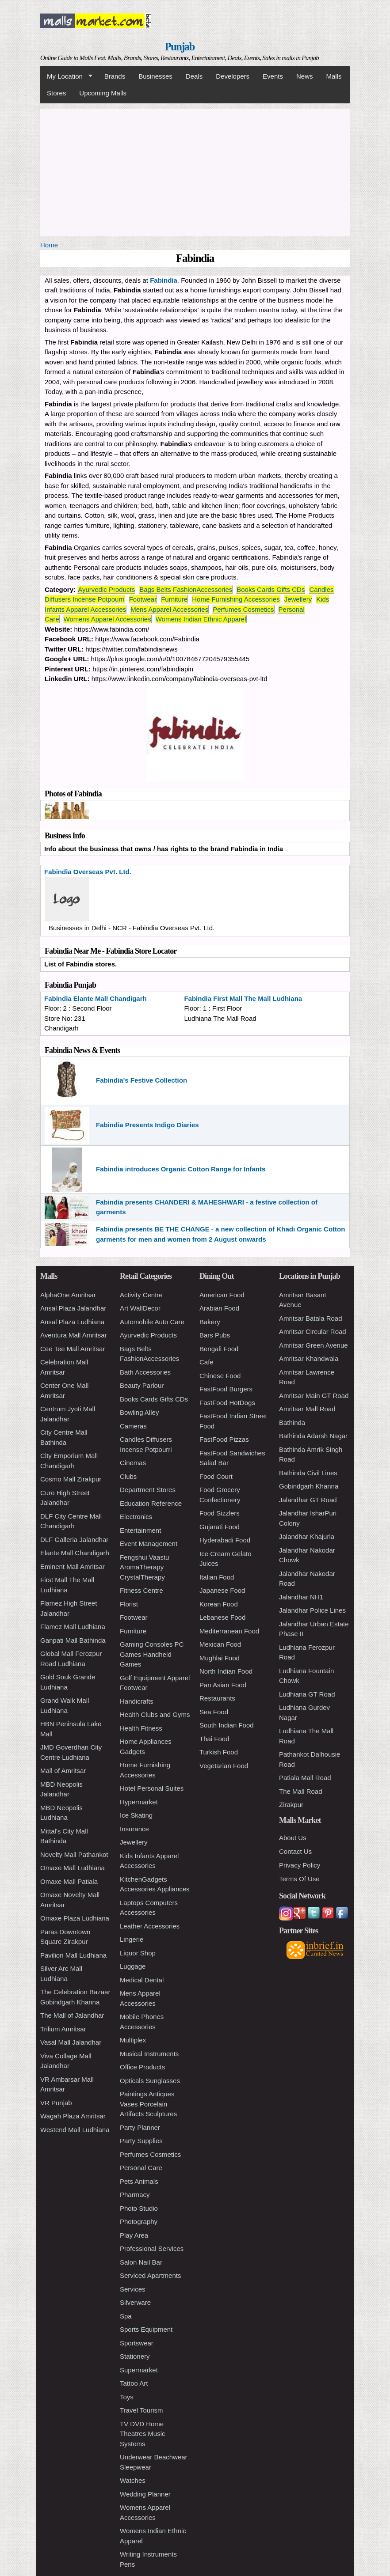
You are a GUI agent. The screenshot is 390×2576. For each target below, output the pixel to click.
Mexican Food (220, 1644)
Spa (126, 2316)
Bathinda (292, 1422)
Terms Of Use (299, 1879)
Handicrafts (136, 1701)
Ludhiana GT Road (307, 1694)
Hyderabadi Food (224, 1540)
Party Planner (140, 2127)
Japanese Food (222, 1590)
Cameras (133, 1426)
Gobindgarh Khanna (308, 1486)
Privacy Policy (299, 1865)
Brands (115, 76)
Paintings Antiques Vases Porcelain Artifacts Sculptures (148, 2104)
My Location (66, 76)
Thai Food (214, 1739)
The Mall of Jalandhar (72, 2015)
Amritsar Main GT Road (313, 1395)
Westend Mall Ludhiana (75, 2129)
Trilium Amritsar (63, 2029)
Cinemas (133, 1462)
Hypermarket (139, 1802)
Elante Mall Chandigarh (74, 1553)
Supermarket (139, 2370)
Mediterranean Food (229, 1631)
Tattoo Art (134, 2383)
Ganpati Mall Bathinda (73, 1640)
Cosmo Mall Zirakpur (70, 1479)
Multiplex (133, 2040)
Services (132, 2289)
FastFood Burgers (225, 1389)
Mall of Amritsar (63, 1770)
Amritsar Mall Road (307, 1409)
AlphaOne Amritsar (68, 1295)
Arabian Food (219, 1308)
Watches (132, 2480)
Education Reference (151, 1503)
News (304, 76)
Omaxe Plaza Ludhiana (74, 1918)
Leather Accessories (150, 1926)
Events (273, 76)
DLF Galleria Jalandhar (74, 1539)
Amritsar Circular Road (312, 1331)
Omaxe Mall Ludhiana (72, 1867)
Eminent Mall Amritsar (72, 1566)
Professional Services (152, 2248)
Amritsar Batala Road (310, 1318)
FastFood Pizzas (224, 1439)
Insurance (134, 1829)
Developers (232, 76)
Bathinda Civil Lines (308, 1473)
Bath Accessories (145, 1372)
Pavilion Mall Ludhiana (73, 1955)
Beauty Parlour (142, 1385)
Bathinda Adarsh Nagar (313, 1436)
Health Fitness (141, 1728)
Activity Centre (141, 1295)
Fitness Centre (141, 1590)
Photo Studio (139, 2208)
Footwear (143, 599)
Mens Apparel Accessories (169, 609)
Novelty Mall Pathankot (74, 1854)
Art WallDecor (140, 1308)
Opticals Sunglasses (150, 2080)
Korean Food (218, 1604)
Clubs (128, 1476)
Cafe (206, 1362)
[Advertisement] (195, 171)
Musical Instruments (149, 2053)
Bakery (209, 1322)
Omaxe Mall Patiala (69, 1881)
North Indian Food (225, 1671)
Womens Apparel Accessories (107, 619)
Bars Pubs (214, 1335)
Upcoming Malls (102, 93)
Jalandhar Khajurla (306, 1536)
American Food (222, 1295)
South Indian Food (226, 1725)
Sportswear (136, 2343)
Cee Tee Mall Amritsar (72, 1348)
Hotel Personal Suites (152, 1788)
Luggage (132, 1966)
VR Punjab (56, 2102)
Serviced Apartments (150, 2275)
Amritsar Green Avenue (313, 1345)
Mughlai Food (219, 1658)
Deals (194, 76)
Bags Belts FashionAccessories (185, 589)
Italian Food (216, 1577)
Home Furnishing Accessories (235, 599)
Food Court (216, 1476)
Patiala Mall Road (305, 1777)
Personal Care (141, 2167)
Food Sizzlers (219, 1513)
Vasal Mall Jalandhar (70, 2042)
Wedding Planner (145, 2494)
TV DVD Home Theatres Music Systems (142, 2433)
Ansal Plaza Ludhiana (72, 1322)
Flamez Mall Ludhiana (72, 1626)
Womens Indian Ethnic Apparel (201, 619)
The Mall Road (300, 1791)
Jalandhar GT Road (308, 1500)
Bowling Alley (139, 1412)
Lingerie (131, 1939)
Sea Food (213, 1712)
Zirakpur (291, 1804)
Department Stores (148, 1489)
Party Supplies (141, 2140)
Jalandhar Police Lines (312, 1610)
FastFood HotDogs (227, 1402)
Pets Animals (139, 2181)
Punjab (180, 47)
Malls (333, 76)
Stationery (135, 2356)
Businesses (155, 76)
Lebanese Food (222, 1617)
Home (49, 245)
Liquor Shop (138, 1953)
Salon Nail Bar (141, 2262)
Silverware (135, 2302)
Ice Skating (136, 1815)
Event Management (148, 1543)
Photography (138, 2221)
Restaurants (217, 1698)
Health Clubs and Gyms (155, 1714)
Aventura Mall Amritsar (73, 1335)
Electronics (136, 1516)
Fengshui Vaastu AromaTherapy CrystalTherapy (144, 1567)
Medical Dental (142, 1980)
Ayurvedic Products (106, 589)
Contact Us (295, 1851)
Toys (127, 2397)
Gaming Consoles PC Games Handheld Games (152, 1654)
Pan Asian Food (222, 1685)
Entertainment (140, 1530)
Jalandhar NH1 (301, 1597)
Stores (56, 93)
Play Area (134, 2235)
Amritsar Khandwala (308, 1358)
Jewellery (298, 599)
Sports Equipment (146, 2329)
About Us (292, 1837)
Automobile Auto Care (152, 1322)
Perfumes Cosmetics (243, 609)
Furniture (174, 599)
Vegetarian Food (223, 1765)
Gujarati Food (219, 1526)
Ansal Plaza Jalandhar (73, 1308)
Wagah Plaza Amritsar (73, 2116)
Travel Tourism (141, 2410)
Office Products (142, 2067)
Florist (129, 1604)
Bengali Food (218, 1348)
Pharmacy (135, 2194)
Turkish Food (218, 1752)
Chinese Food (220, 1375)
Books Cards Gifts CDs (271, 589)
